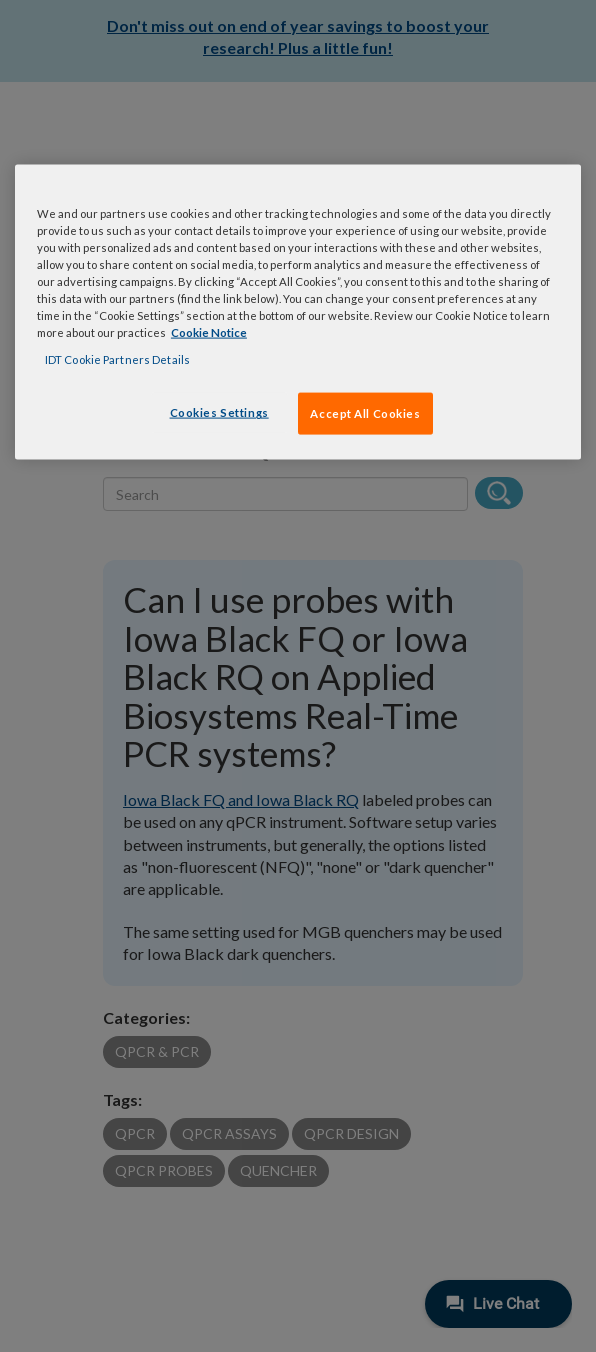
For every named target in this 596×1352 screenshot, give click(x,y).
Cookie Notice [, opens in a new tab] (209, 332)
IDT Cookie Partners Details (117, 359)
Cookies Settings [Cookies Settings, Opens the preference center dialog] (219, 412)
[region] (298, 311)
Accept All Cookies (365, 413)
